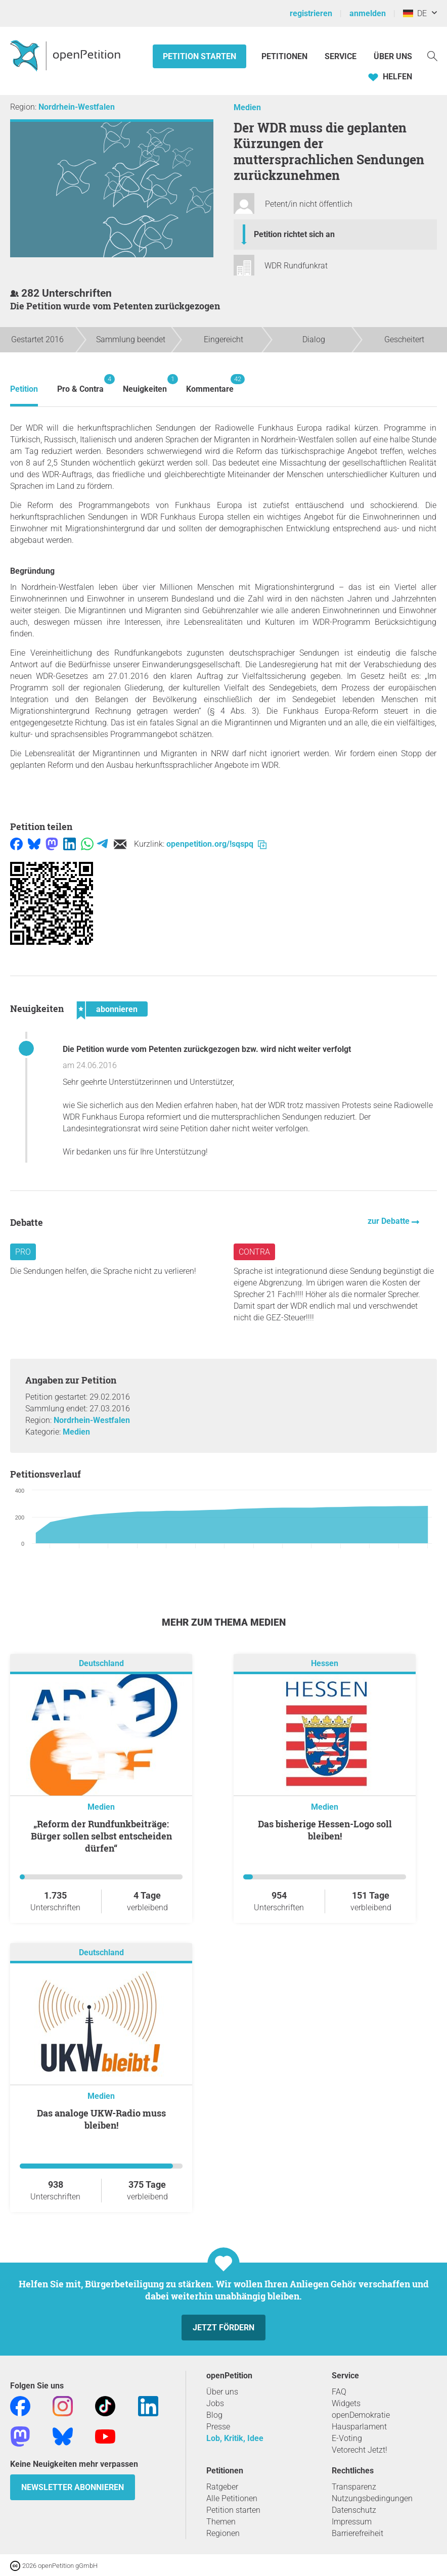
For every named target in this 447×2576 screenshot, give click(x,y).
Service (340, 56)
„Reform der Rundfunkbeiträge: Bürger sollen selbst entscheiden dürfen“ (101, 1836)
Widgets (346, 2403)
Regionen (223, 2533)
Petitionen (285, 56)
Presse (218, 2426)
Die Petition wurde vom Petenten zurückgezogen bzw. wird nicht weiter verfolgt (207, 1049)
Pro (23, 1252)
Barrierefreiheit (357, 2533)
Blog (214, 2415)
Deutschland (101, 1663)
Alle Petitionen (231, 2498)
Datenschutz (354, 2510)
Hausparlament (359, 2426)
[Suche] (432, 55)
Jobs (215, 2403)
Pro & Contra (80, 384)
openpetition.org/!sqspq (216, 844)
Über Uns (393, 56)
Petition (24, 389)
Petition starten (199, 56)
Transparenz (354, 2487)
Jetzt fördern (223, 2327)
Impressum (352, 2521)
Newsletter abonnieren (72, 2487)
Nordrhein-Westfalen (76, 107)
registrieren (311, 13)
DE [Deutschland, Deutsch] (415, 13)
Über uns (222, 2392)
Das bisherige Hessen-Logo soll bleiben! (325, 1830)
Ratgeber (222, 2487)
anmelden (367, 13)
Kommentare (210, 384)
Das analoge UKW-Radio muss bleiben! (101, 2119)
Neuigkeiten (145, 384)
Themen (221, 2521)
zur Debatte (390, 1221)
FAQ (339, 2392)
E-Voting (347, 2438)
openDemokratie (361, 2415)
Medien (247, 107)
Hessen (324, 1663)
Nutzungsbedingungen (372, 2498)
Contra (254, 1252)
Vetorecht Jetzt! (359, 2450)
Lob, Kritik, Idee (234, 2438)
